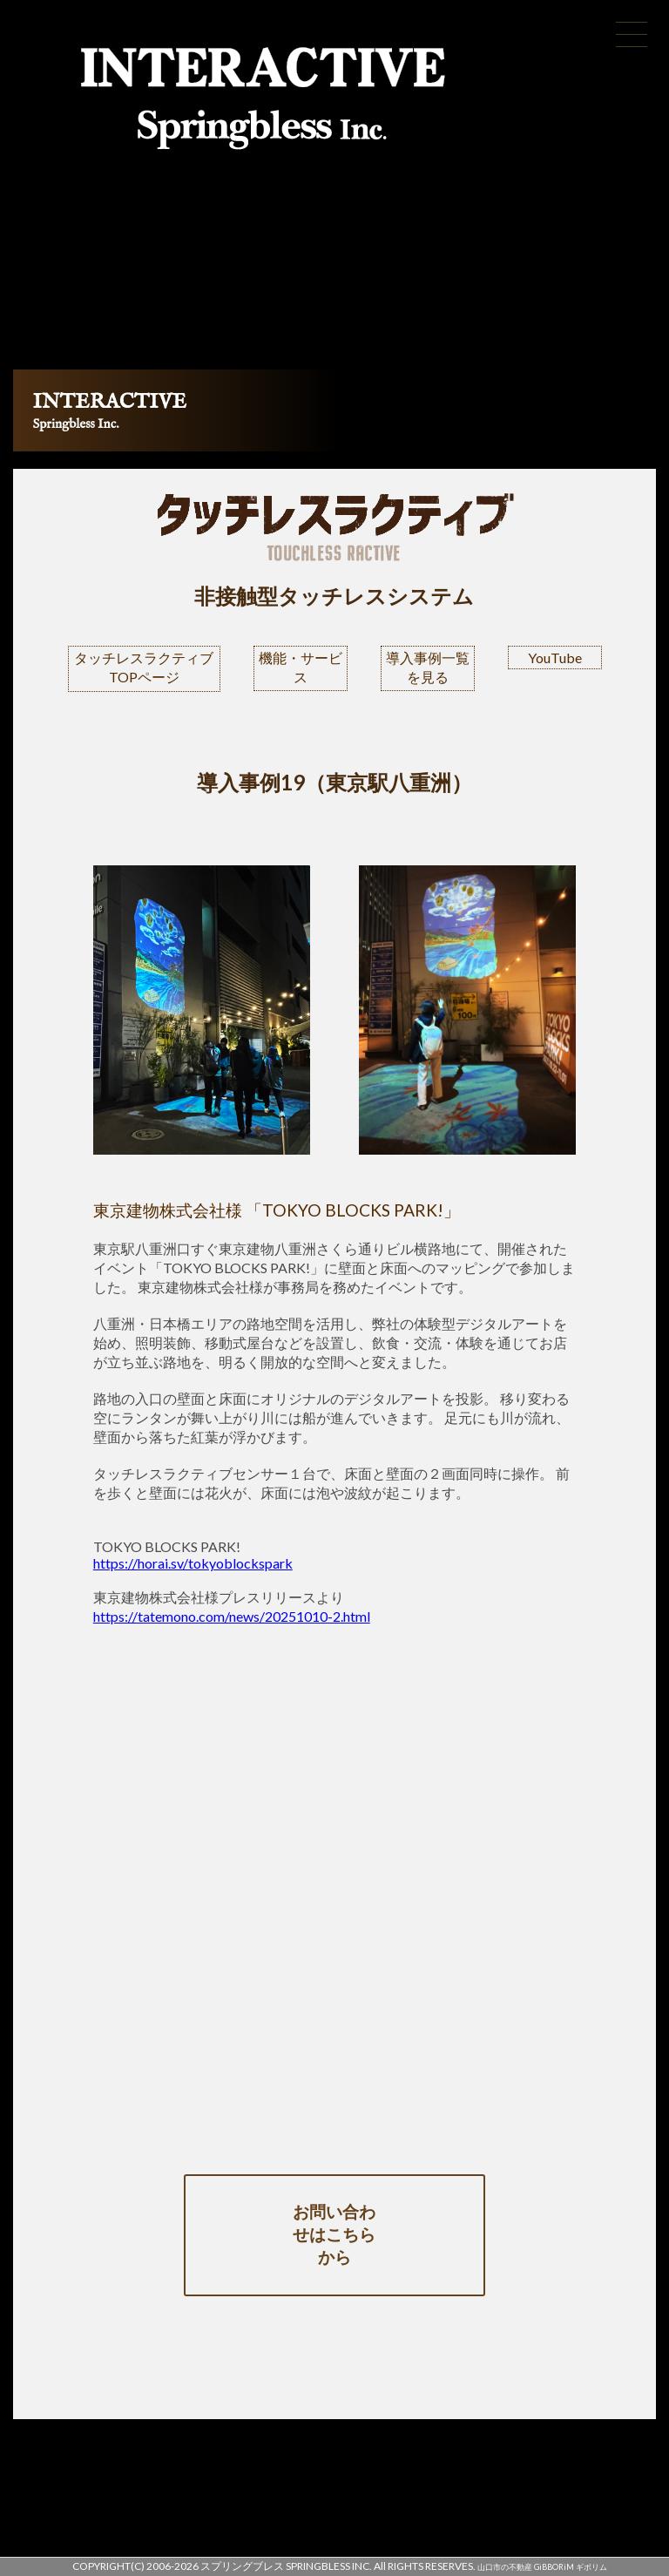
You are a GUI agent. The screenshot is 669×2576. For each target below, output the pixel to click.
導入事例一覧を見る (428, 667)
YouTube (555, 657)
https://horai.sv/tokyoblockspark (193, 1563)
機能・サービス (300, 667)
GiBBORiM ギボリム (570, 2567)
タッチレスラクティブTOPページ (143, 667)
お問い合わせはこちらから (334, 2234)
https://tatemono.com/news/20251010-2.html (231, 1616)
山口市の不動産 (504, 2567)
